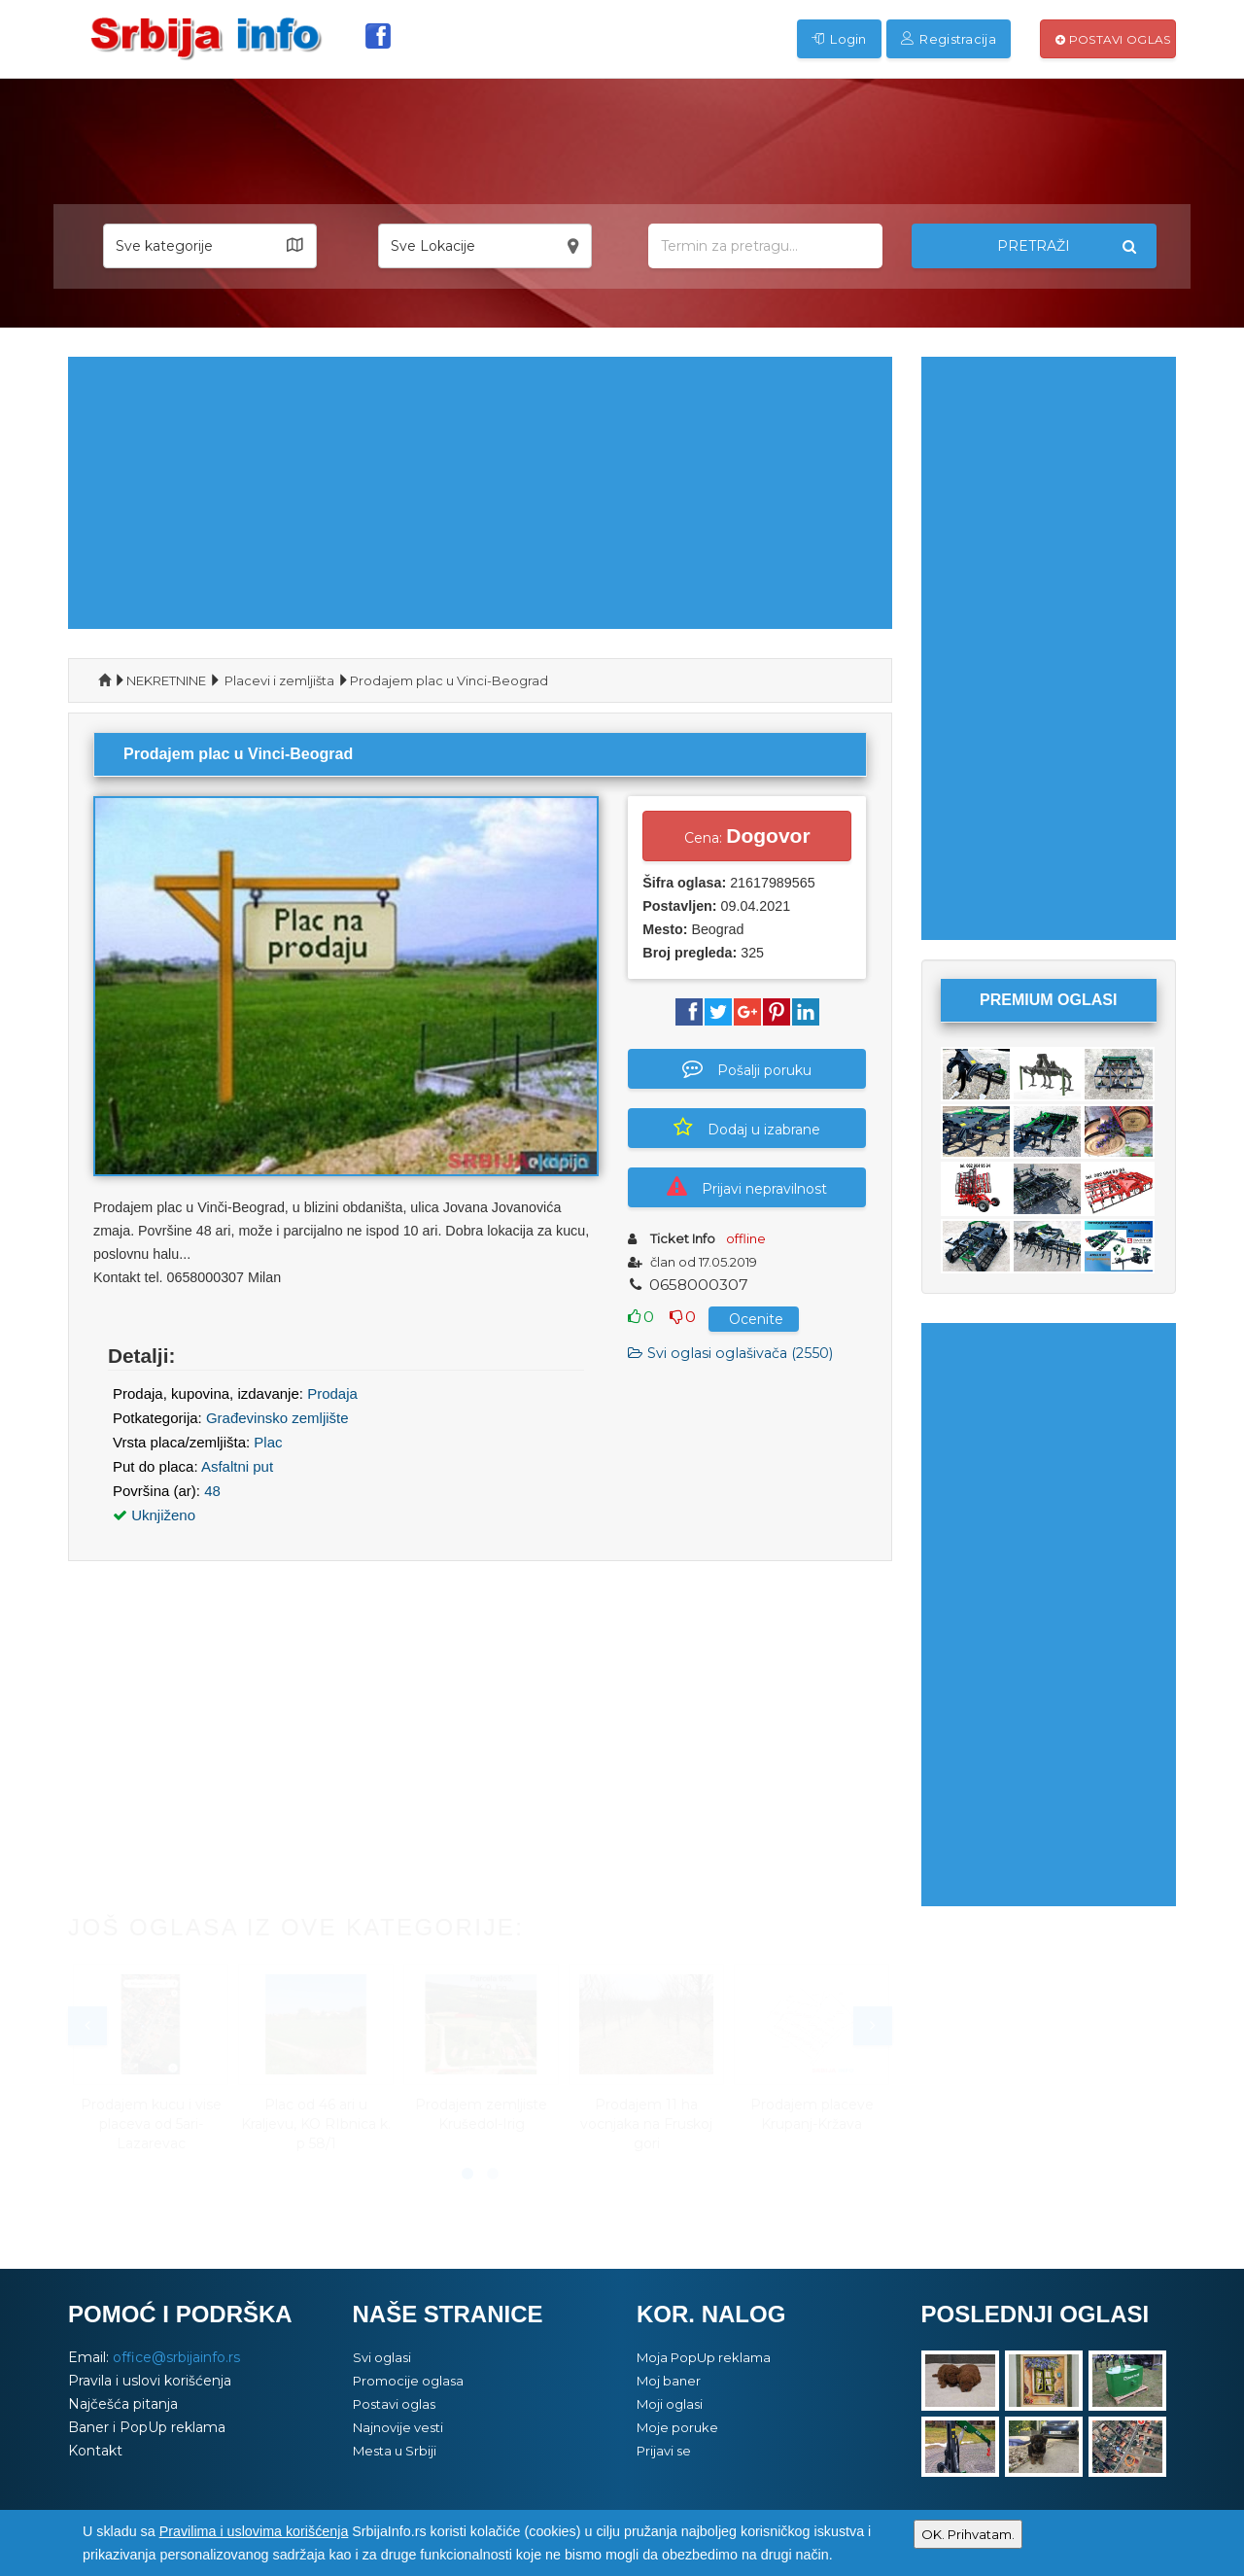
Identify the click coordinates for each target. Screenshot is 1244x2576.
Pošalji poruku (747, 1068)
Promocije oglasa (408, 2380)
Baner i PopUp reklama (146, 2427)
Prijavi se (664, 2450)
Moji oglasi (670, 2404)
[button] (210, 246)
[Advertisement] (480, 493)
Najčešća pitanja (123, 2404)
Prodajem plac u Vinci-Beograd (449, 680)
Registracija (948, 39)
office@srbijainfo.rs (176, 2357)
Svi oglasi (382, 2357)
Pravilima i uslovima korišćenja (254, 2531)
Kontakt (95, 2450)
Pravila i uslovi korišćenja (149, 2380)
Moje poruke (677, 2427)
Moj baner (669, 2380)
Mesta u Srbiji (394, 2450)
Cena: (747, 835)
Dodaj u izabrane (747, 1127)
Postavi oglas (1113, 39)
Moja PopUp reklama (704, 2357)
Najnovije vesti (398, 2427)
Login (839, 39)
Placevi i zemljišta (279, 680)
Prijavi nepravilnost (747, 1187)
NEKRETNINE (166, 680)
